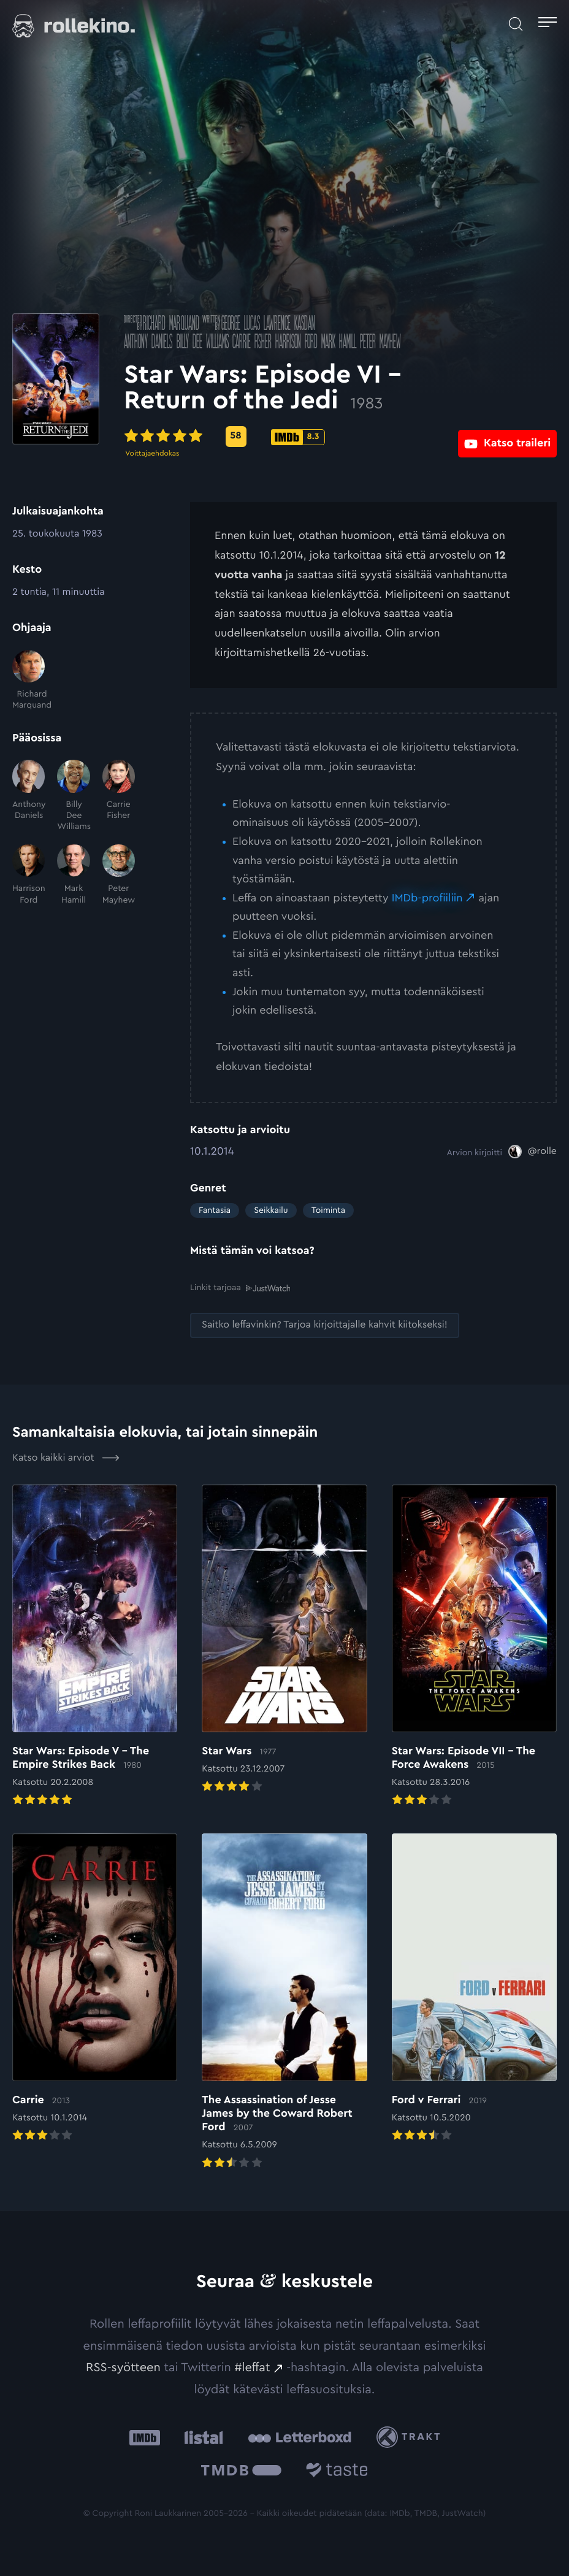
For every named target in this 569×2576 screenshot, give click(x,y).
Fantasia (215, 1210)
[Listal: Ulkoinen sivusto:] (200, 2437)
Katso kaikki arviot (66, 1457)
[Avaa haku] (515, 24)
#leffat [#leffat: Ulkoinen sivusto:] (252, 2367)
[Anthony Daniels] (28, 796)
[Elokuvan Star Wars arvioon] (284, 1639)
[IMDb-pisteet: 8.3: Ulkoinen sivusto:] (364, 437)
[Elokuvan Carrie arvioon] (94, 1988)
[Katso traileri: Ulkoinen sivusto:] (507, 436)
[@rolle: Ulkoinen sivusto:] (532, 1151)
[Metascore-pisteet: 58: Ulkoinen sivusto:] (301, 436)
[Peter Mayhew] (118, 875)
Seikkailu (271, 1210)
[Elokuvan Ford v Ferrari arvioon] (474, 1988)
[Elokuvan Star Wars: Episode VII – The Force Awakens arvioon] (474, 1646)
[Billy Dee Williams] (73, 796)
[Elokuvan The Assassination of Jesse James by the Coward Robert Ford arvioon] (284, 2002)
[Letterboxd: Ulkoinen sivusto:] (299, 2437)
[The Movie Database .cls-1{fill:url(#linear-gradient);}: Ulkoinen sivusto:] (241, 2472)
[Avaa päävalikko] (547, 24)
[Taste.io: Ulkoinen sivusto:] (337, 2472)
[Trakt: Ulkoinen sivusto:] (411, 2437)
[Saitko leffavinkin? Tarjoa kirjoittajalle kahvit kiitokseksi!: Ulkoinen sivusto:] (324, 1325)
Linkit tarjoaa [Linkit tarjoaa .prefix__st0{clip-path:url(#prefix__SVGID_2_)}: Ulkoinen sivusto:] (240, 1288)
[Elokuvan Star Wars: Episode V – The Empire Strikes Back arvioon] (94, 1646)
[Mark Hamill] (73, 875)
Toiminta (328, 1210)
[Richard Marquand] (28, 680)
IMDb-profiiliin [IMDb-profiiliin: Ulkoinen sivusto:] (427, 898)
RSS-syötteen (123, 2367)
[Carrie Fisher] (118, 796)
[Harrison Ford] (28, 875)
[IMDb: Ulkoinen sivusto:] (144, 2437)
